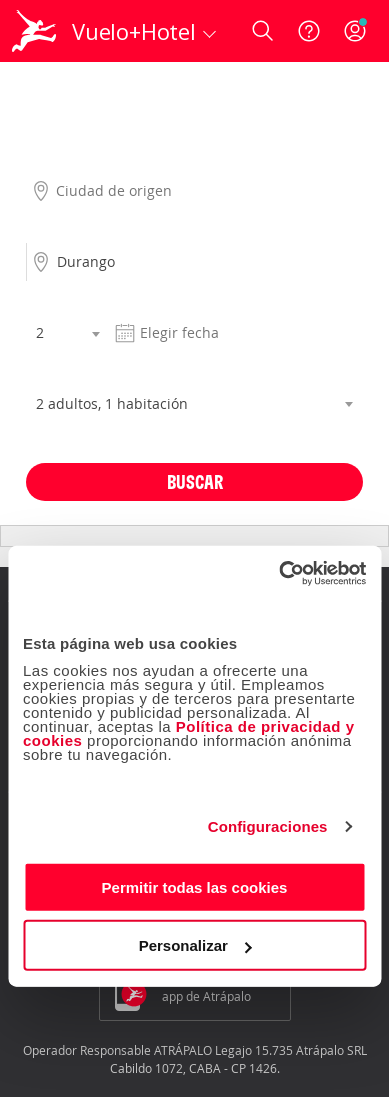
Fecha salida (148, 300)
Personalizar (195, 945)
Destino (50, 229)
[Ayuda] (309, 31)
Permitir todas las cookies (195, 886)
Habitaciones (67, 371)
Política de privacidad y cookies (189, 732)
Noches (48, 300)
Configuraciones (268, 826)
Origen (47, 158)
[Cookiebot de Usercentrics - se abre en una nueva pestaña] (279, 573)
